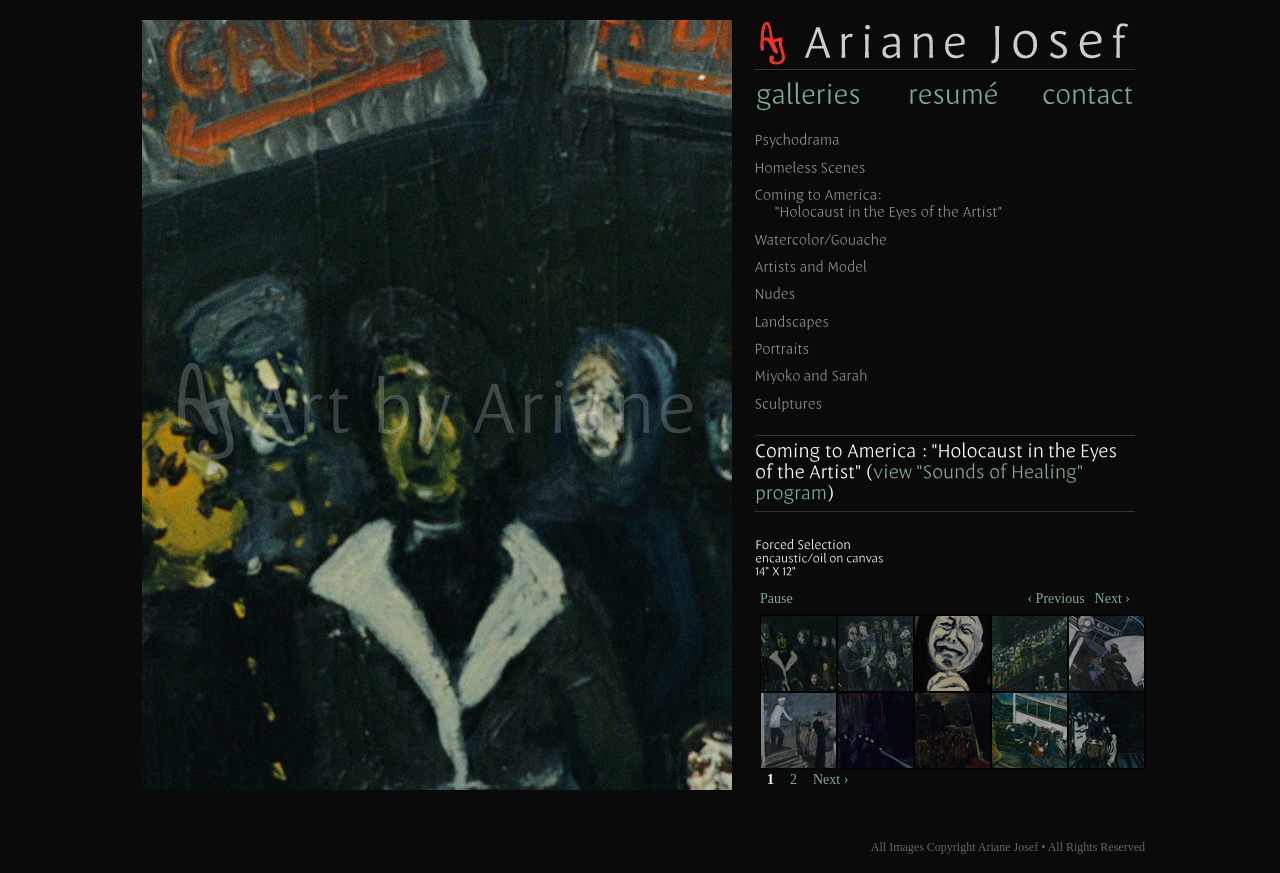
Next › (830, 779)
